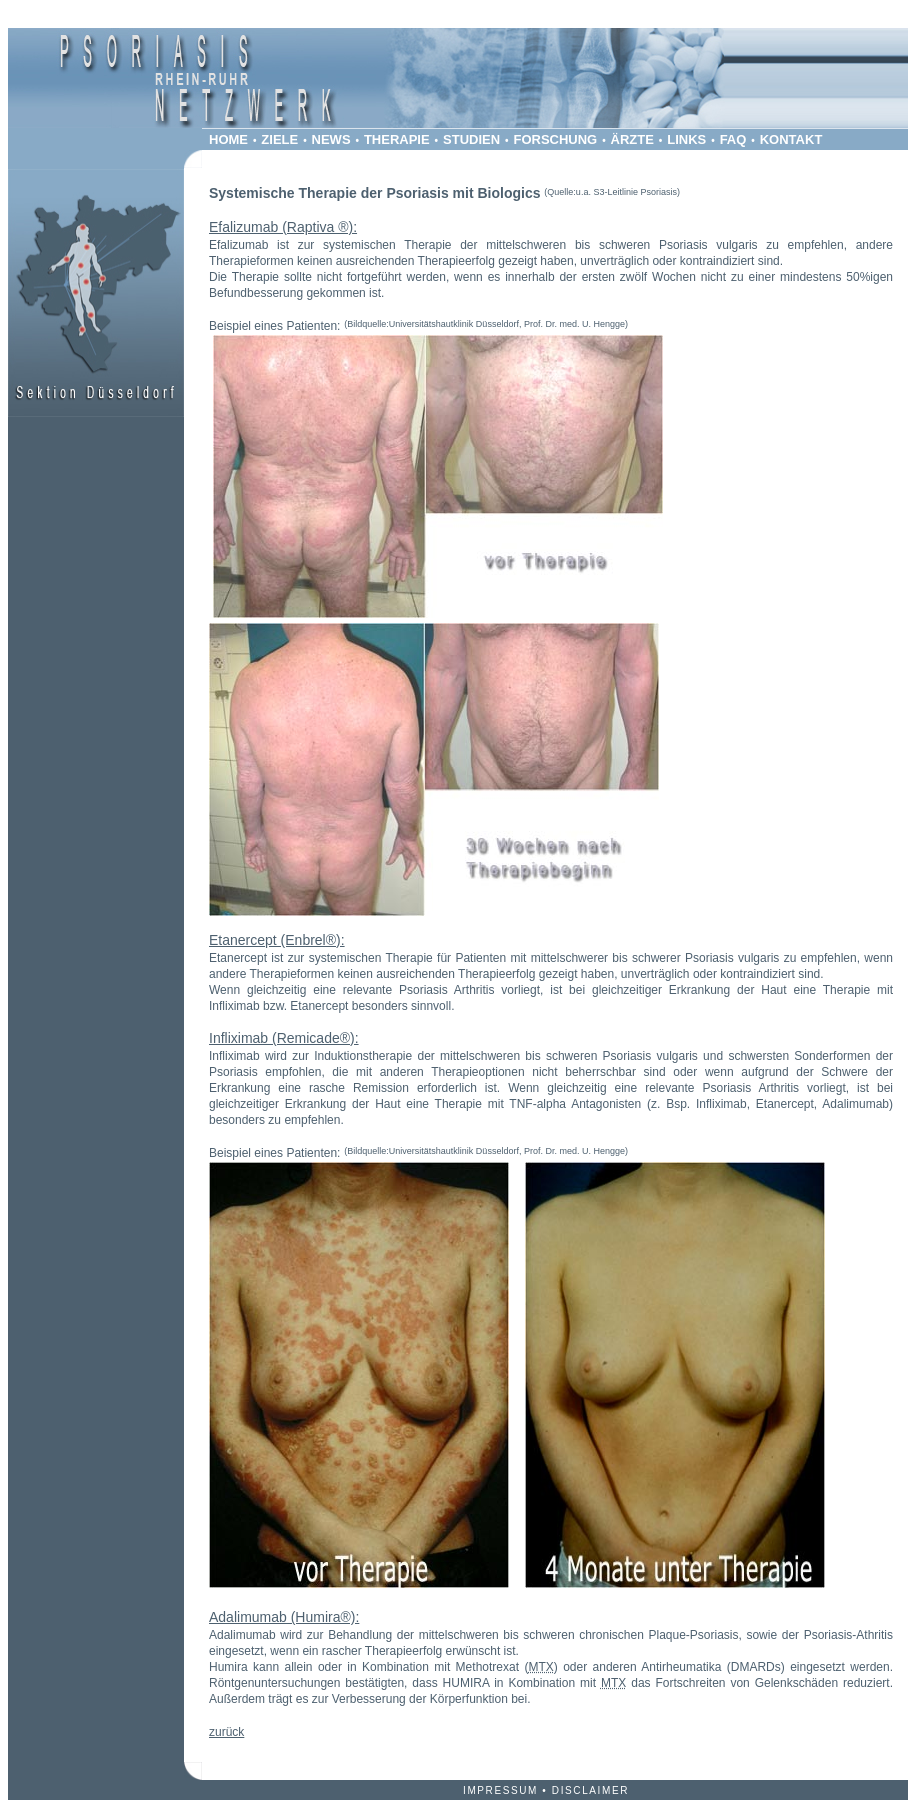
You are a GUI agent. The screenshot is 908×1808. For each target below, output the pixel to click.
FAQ (733, 139)
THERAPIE (397, 139)
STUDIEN (471, 139)
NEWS (331, 139)
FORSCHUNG (555, 139)
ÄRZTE (632, 139)
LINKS (686, 139)
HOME (228, 139)
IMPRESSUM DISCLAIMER (546, 1790)
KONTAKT (791, 139)
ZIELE (279, 139)
